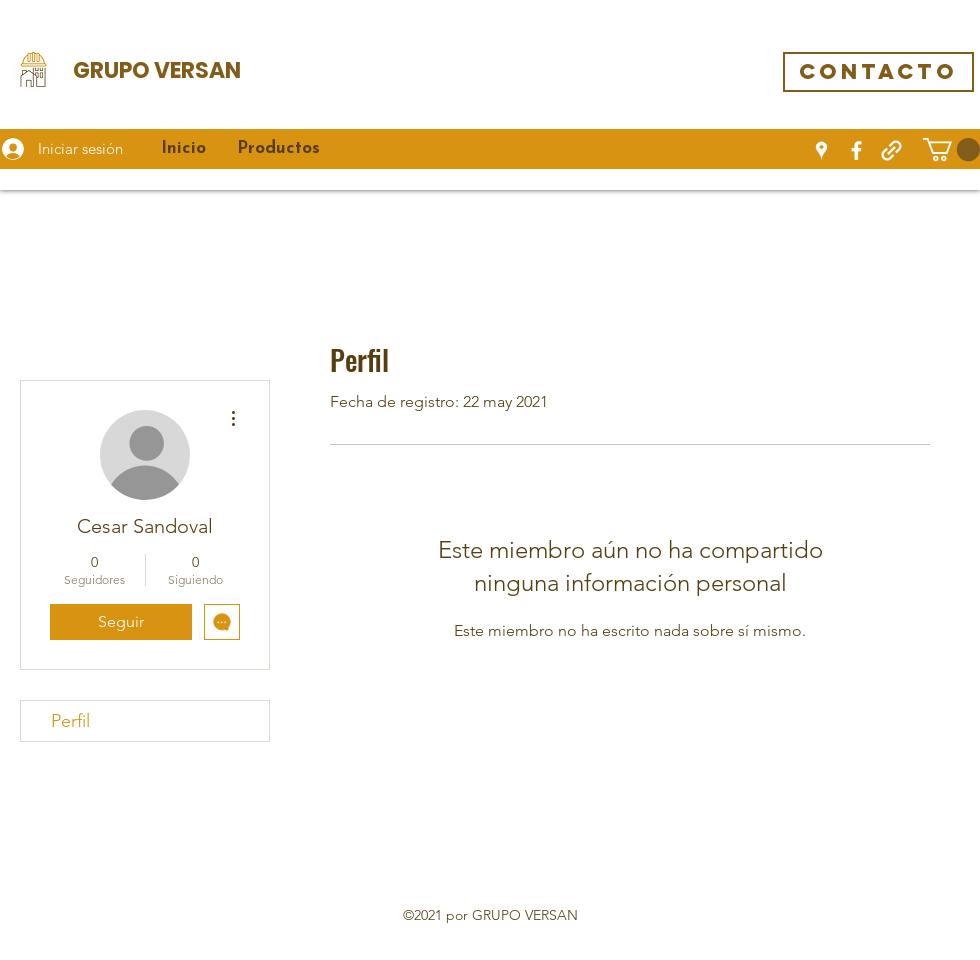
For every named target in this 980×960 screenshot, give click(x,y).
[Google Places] (821, 150)
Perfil (70, 721)
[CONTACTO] (878, 72)
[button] (951, 149)
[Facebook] (856, 150)
